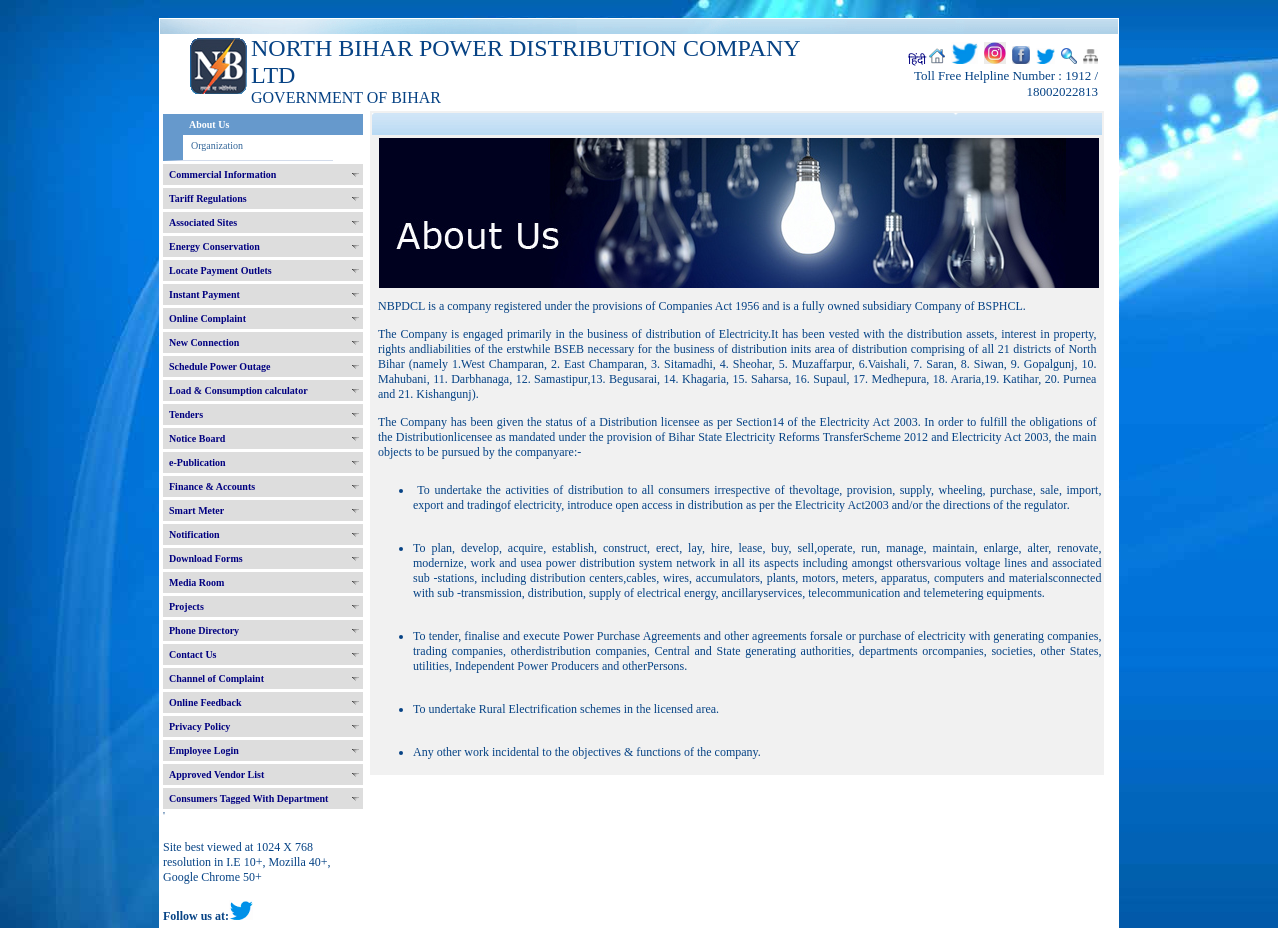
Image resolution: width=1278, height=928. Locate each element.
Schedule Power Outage (219, 366)
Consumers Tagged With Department (248, 798)
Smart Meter (196, 510)
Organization (217, 145)
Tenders (186, 414)
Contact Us (193, 654)
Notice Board (197, 438)
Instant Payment (204, 294)
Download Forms (206, 558)
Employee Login (204, 750)
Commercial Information (222, 174)
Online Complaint (207, 318)
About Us (209, 124)
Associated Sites (203, 222)
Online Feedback (205, 702)
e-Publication (197, 462)
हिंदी (917, 60)
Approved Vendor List (216, 774)
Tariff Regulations (208, 198)
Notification (194, 534)
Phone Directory (204, 630)
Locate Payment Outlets (220, 270)
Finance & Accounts (212, 486)
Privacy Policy (199, 726)
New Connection (204, 342)
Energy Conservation (214, 246)
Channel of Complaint (216, 678)
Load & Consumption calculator (238, 390)
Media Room (196, 582)
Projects (186, 606)
